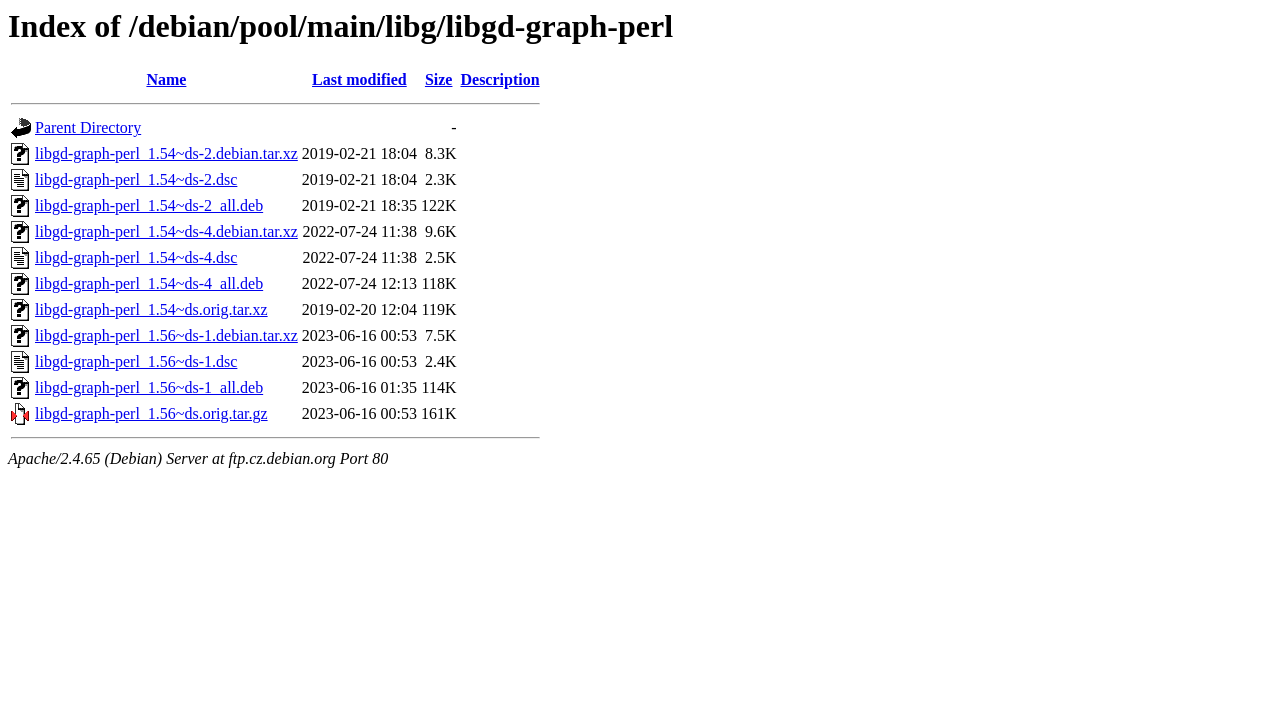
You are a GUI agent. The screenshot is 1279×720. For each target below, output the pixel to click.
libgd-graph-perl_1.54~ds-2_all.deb (149, 205)
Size (439, 79)
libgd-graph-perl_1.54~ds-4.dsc (136, 257)
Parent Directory (88, 127)
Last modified (359, 79)
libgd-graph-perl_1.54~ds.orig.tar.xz (151, 309)
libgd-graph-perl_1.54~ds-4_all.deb (149, 283)
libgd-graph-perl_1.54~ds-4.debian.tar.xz (166, 231)
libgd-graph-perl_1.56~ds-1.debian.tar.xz (166, 335)
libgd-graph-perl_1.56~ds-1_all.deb (149, 387)
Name (166, 79)
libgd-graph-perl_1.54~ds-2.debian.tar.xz (166, 153)
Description (499, 79)
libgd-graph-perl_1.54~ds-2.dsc (136, 179)
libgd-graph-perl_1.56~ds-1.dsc (136, 361)
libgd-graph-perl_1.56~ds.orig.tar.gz (151, 413)
